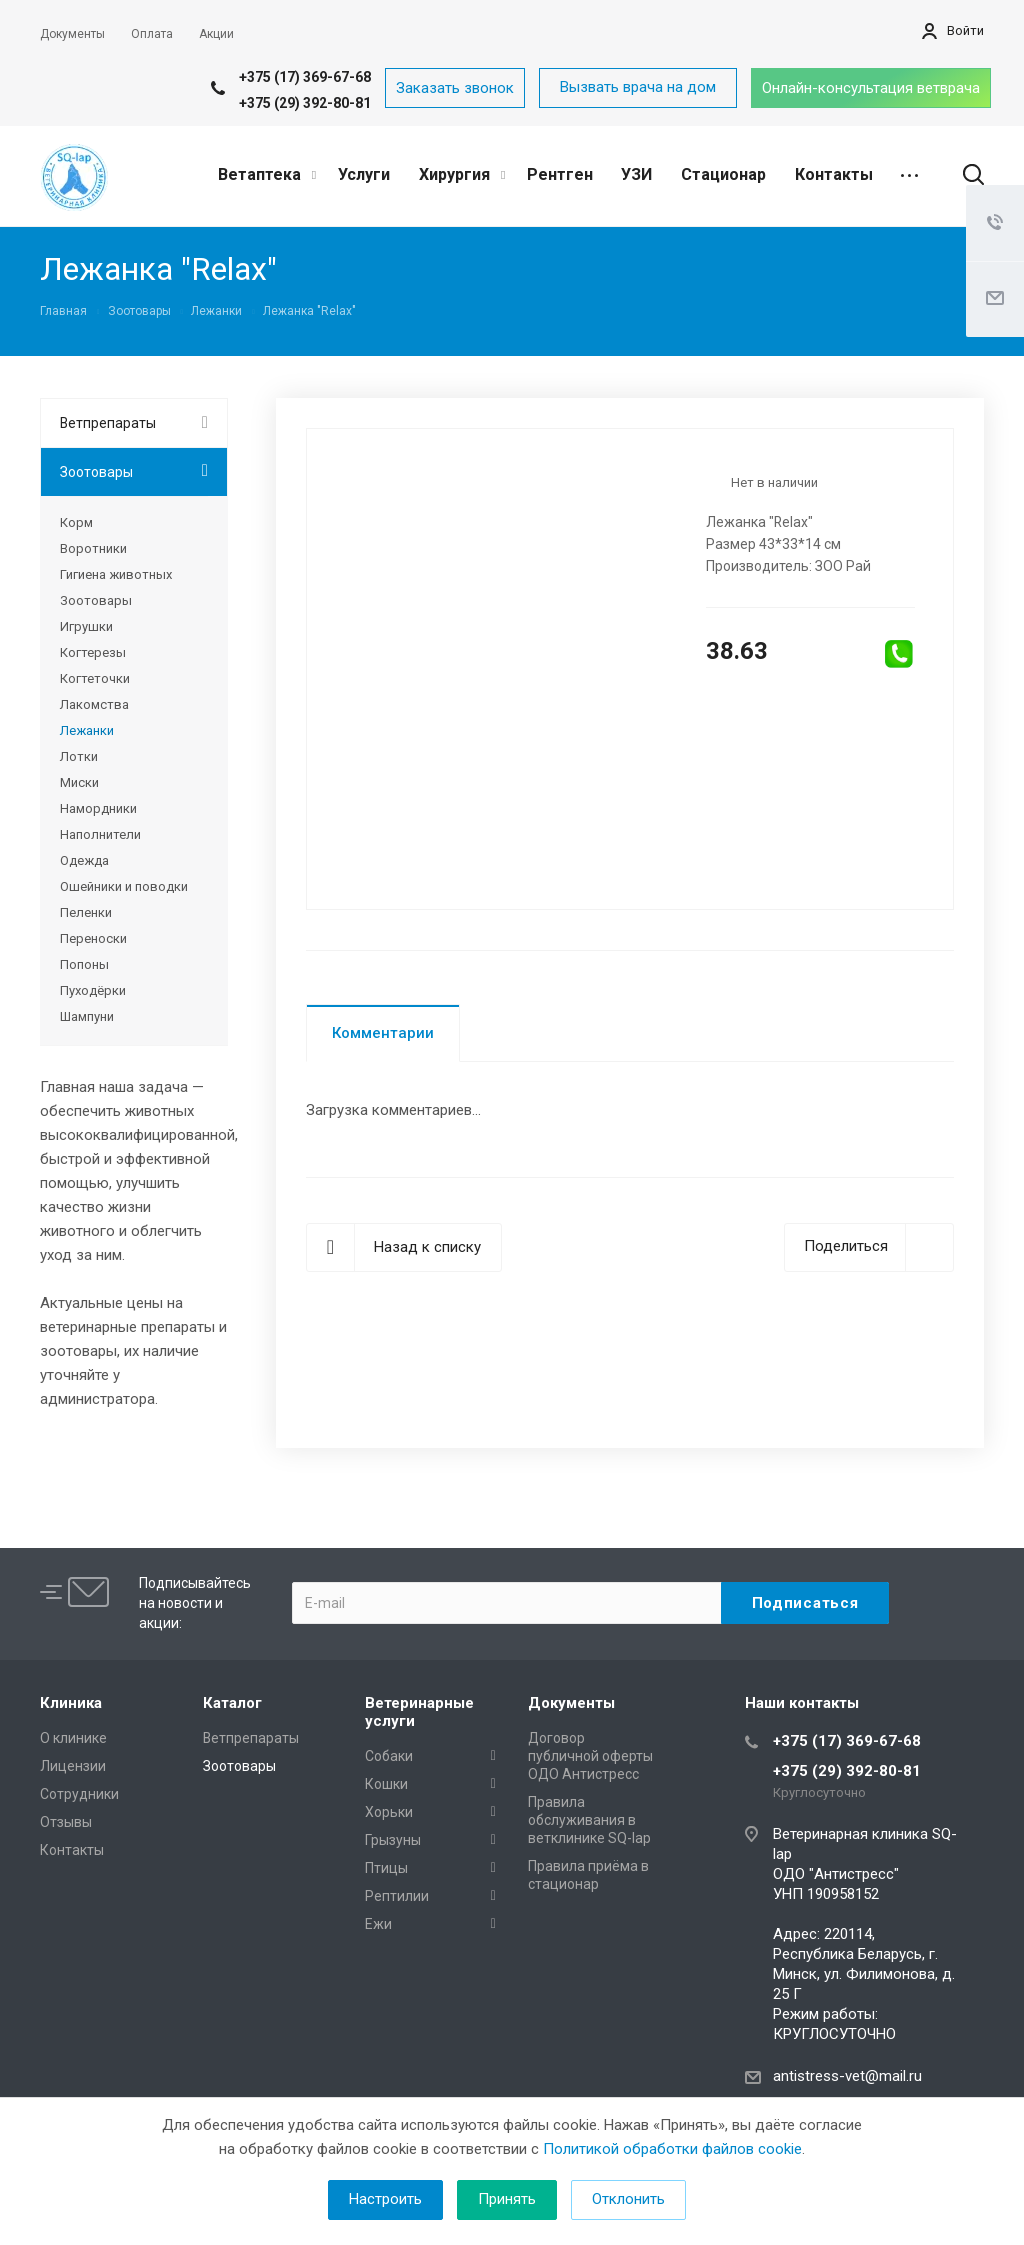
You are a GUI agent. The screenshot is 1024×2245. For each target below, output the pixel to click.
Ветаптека (267, 174)
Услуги (364, 174)
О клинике (73, 1738)
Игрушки (86, 626)
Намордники (98, 808)
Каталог (232, 1703)
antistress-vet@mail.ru (847, 2076)
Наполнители (100, 834)
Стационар (723, 174)
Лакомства (94, 704)
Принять (507, 2199)
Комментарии (383, 1033)
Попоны (84, 964)
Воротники (93, 548)
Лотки (79, 756)
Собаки (389, 1756)
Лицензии (73, 1766)
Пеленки (86, 912)
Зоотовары (96, 472)
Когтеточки (95, 678)
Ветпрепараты (108, 423)
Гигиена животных (116, 574)
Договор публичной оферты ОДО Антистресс (590, 1756)
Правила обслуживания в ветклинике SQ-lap (589, 1820)
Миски (79, 782)
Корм (76, 522)
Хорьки (389, 1812)
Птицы (386, 1868)
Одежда (84, 860)
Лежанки (87, 730)
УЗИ (636, 174)
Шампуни (87, 1016)
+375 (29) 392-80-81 (305, 103)
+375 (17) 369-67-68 (305, 77)
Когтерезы (93, 652)
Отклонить (628, 2199)
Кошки (386, 1784)
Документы (571, 1703)
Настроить (385, 2199)
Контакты (834, 174)
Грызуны (393, 1840)
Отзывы (66, 1822)
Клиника (71, 1703)
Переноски (93, 938)
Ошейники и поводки (124, 886)
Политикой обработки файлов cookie (672, 2149)
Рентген (560, 174)
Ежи (378, 1924)
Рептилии (397, 1896)
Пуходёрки (93, 990)
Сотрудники (79, 1794)
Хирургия (462, 174)
